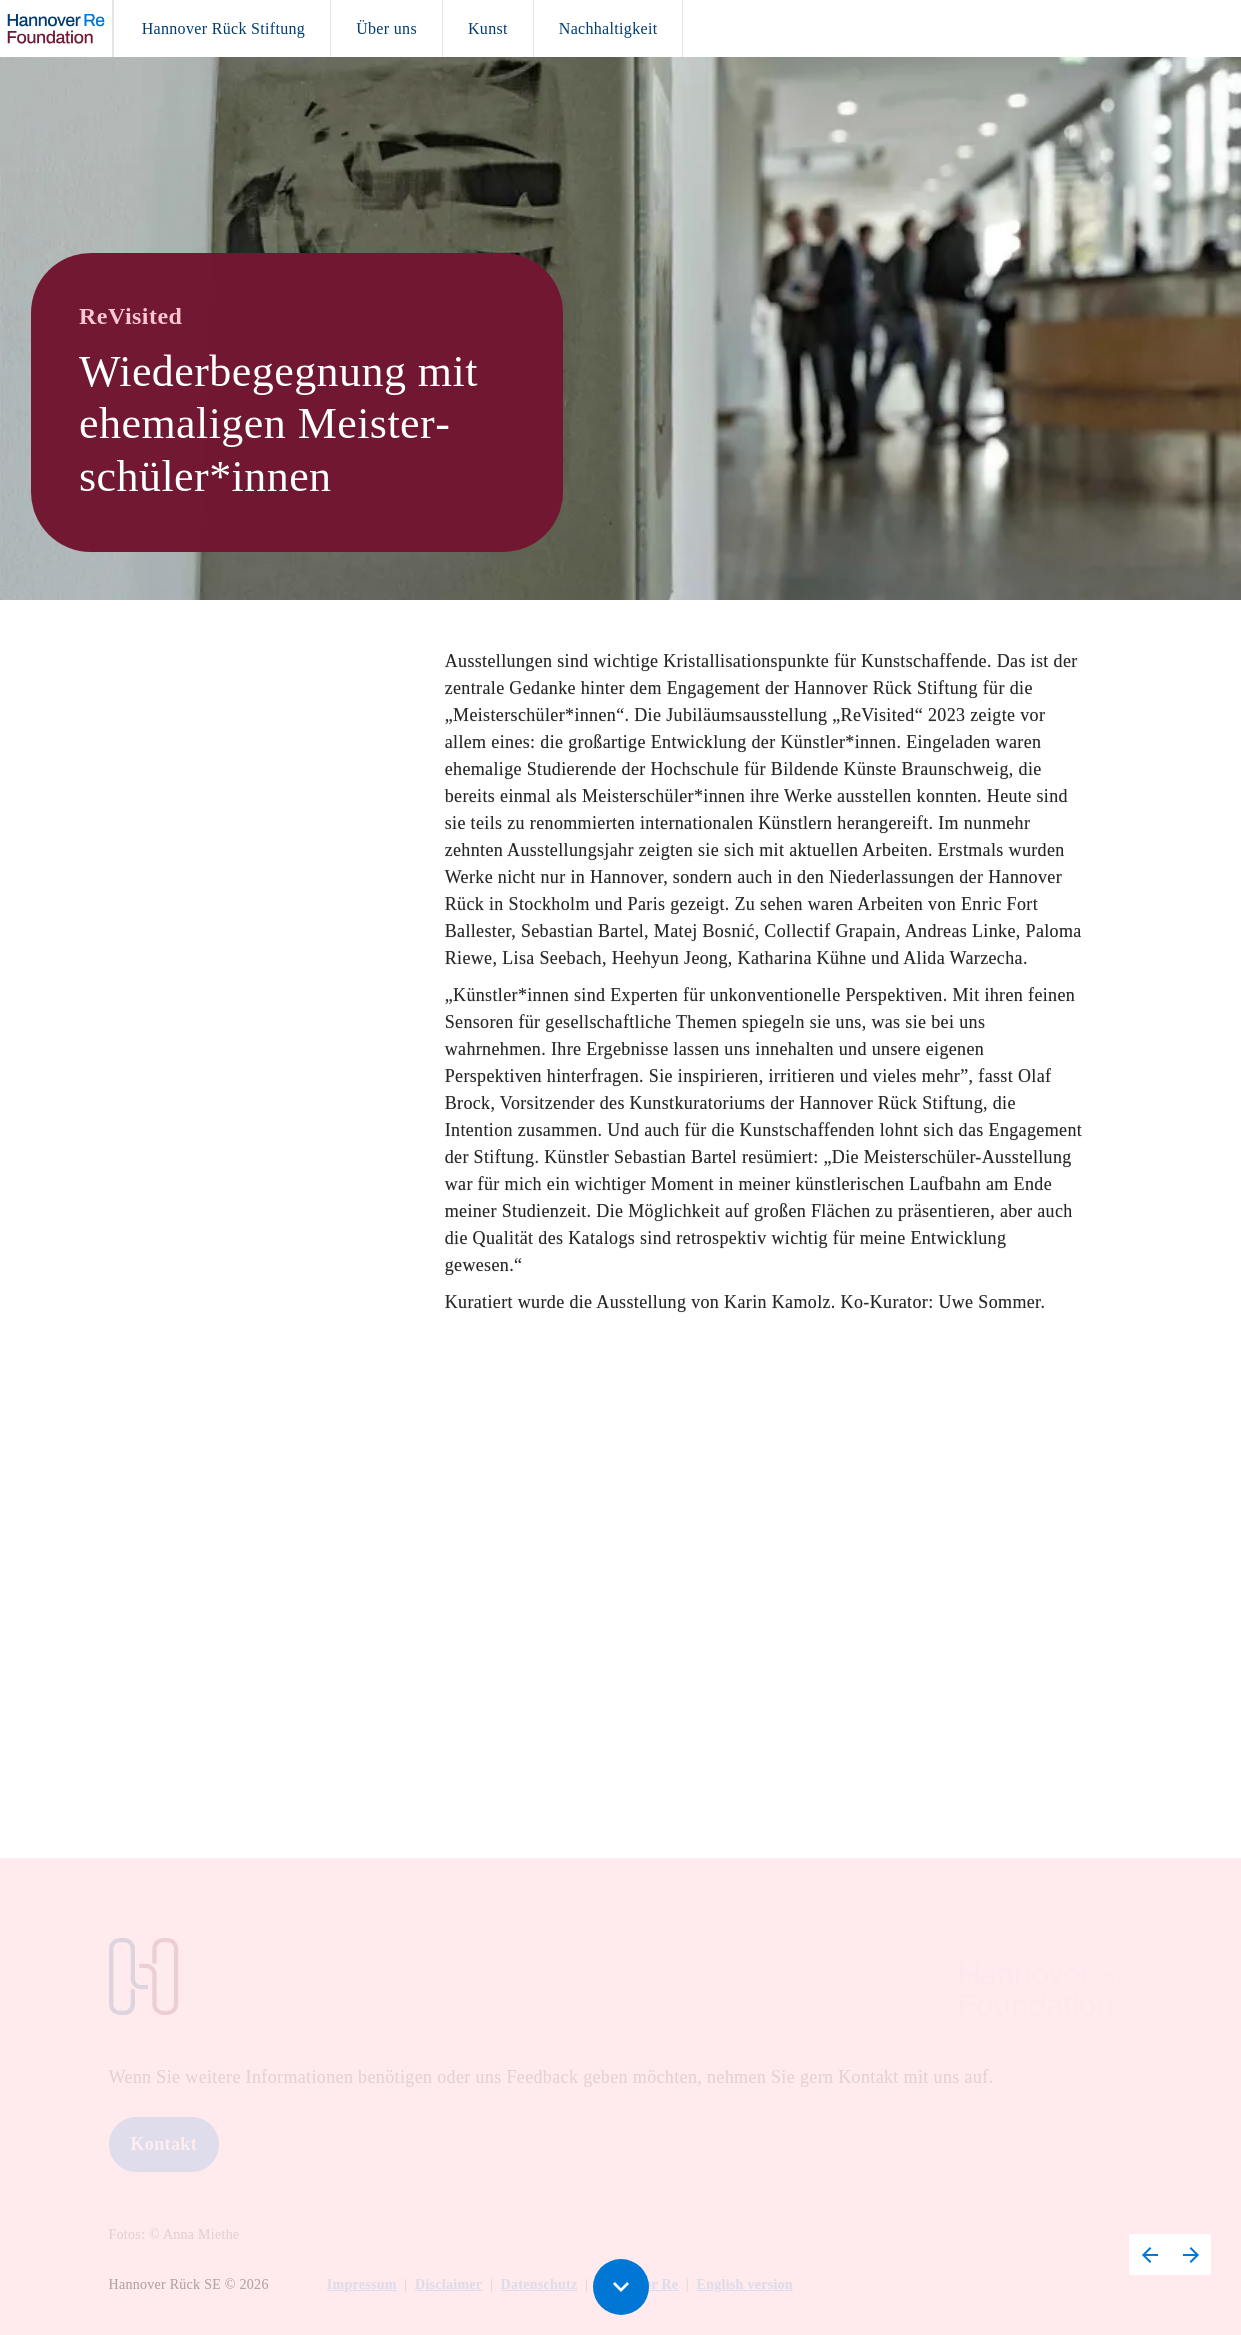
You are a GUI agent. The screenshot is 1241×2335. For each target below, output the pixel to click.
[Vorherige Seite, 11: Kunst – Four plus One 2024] (1149, 2254)
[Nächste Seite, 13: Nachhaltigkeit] (1190, 2254)
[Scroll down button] (621, 2287)
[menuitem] (223, 28)
